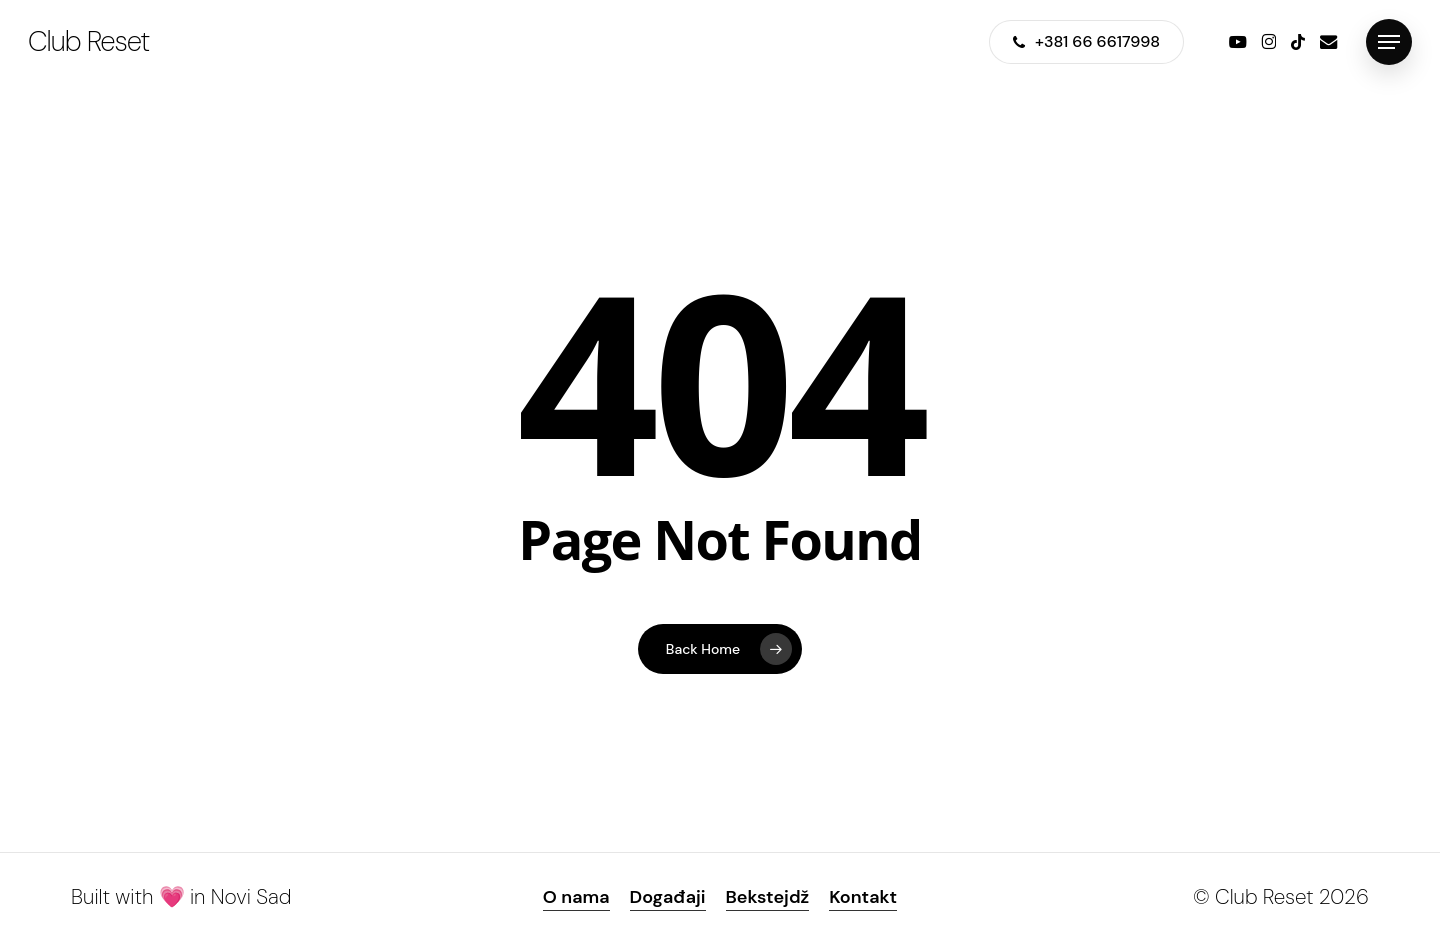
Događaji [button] (668, 897)
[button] (1389, 42)
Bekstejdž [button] (768, 897)
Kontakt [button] (863, 897)
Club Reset (88, 42)
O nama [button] (576, 897)
